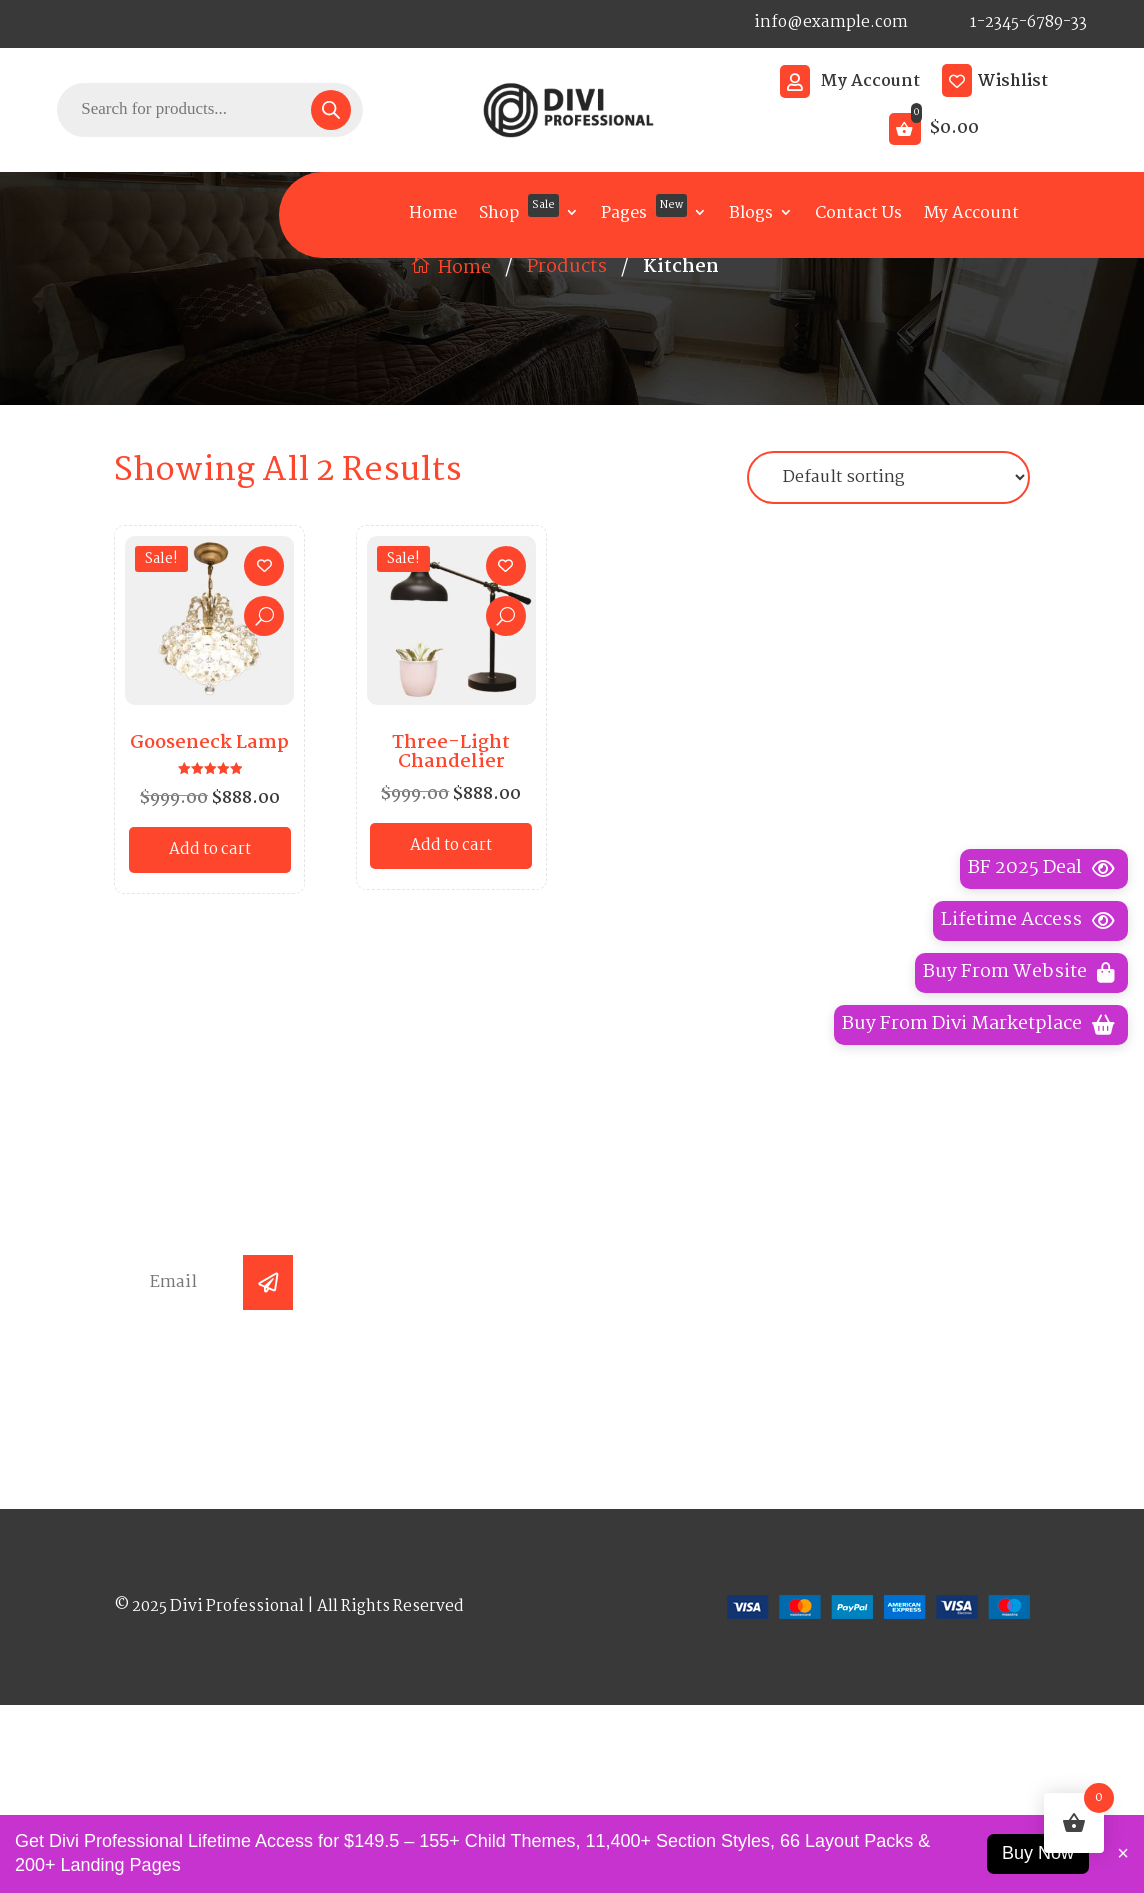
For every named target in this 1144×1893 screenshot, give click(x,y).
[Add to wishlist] (264, 719)
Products (567, 420)
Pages (644, 210)
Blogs (751, 213)
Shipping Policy (914, 1356)
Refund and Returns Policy (909, 1443)
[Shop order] (888, 630)
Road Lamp (660, 1436)
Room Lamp (663, 1516)
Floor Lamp (661, 1396)
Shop (519, 210)
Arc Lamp (653, 1316)
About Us (417, 1356)
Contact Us (858, 213)
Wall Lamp (658, 1356)
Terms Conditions (924, 1396)
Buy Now (1038, 1853)
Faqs (399, 1396)
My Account (870, 82)
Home (433, 213)
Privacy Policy (906, 1316)
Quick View (264, 769)
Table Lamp (662, 1476)
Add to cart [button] (210, 1002)
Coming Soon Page (905, 1497)
